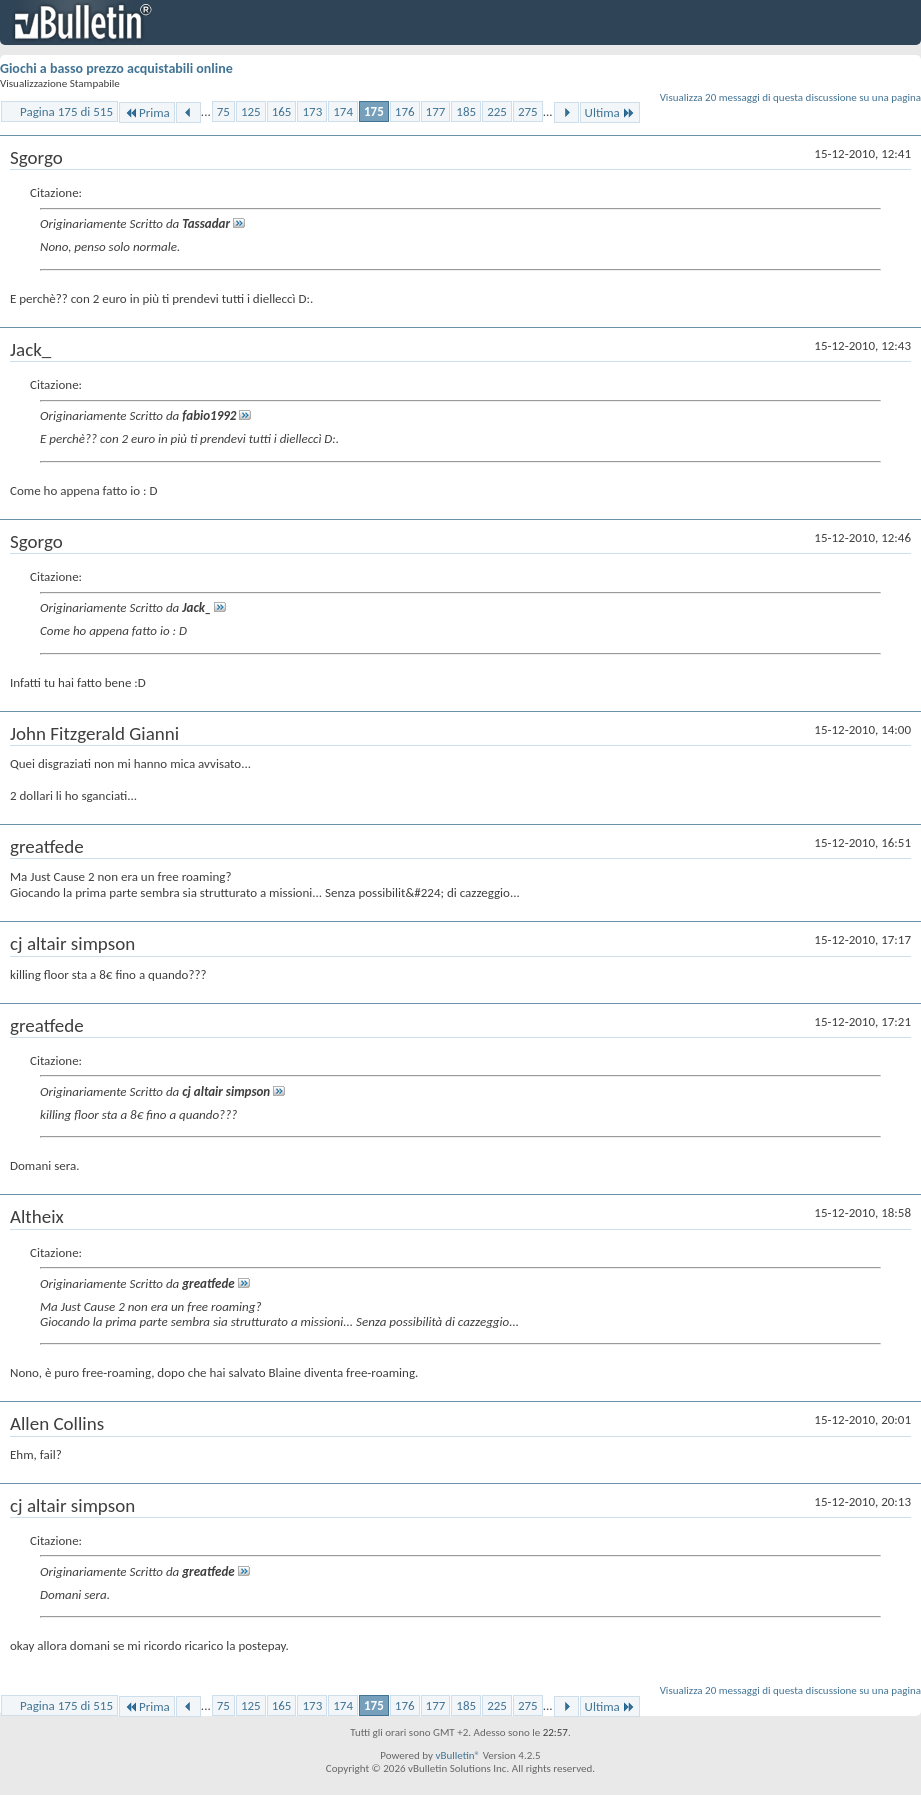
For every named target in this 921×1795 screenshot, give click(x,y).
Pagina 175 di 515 (66, 111)
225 (497, 111)
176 (405, 111)
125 (251, 111)
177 (436, 111)
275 (528, 111)
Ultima (610, 112)
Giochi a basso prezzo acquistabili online (116, 68)
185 (466, 111)
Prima (147, 112)
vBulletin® (457, 1755)
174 (343, 111)
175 (374, 111)
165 (282, 111)
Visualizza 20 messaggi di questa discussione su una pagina (790, 97)
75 (223, 111)
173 (312, 111)
